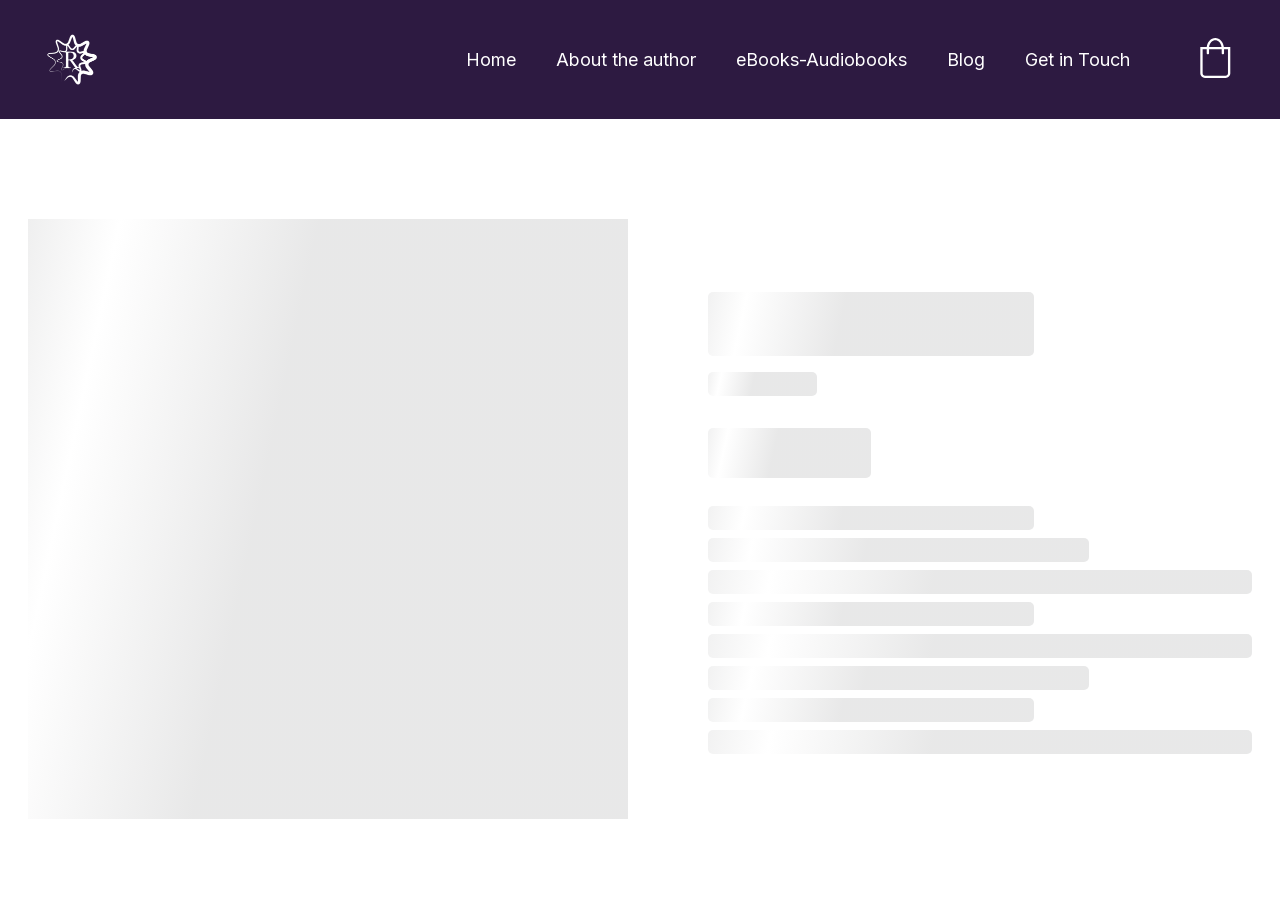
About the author (626, 59)
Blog (966, 59)
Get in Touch (1077, 59)
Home (491, 59)
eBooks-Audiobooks (821, 59)
